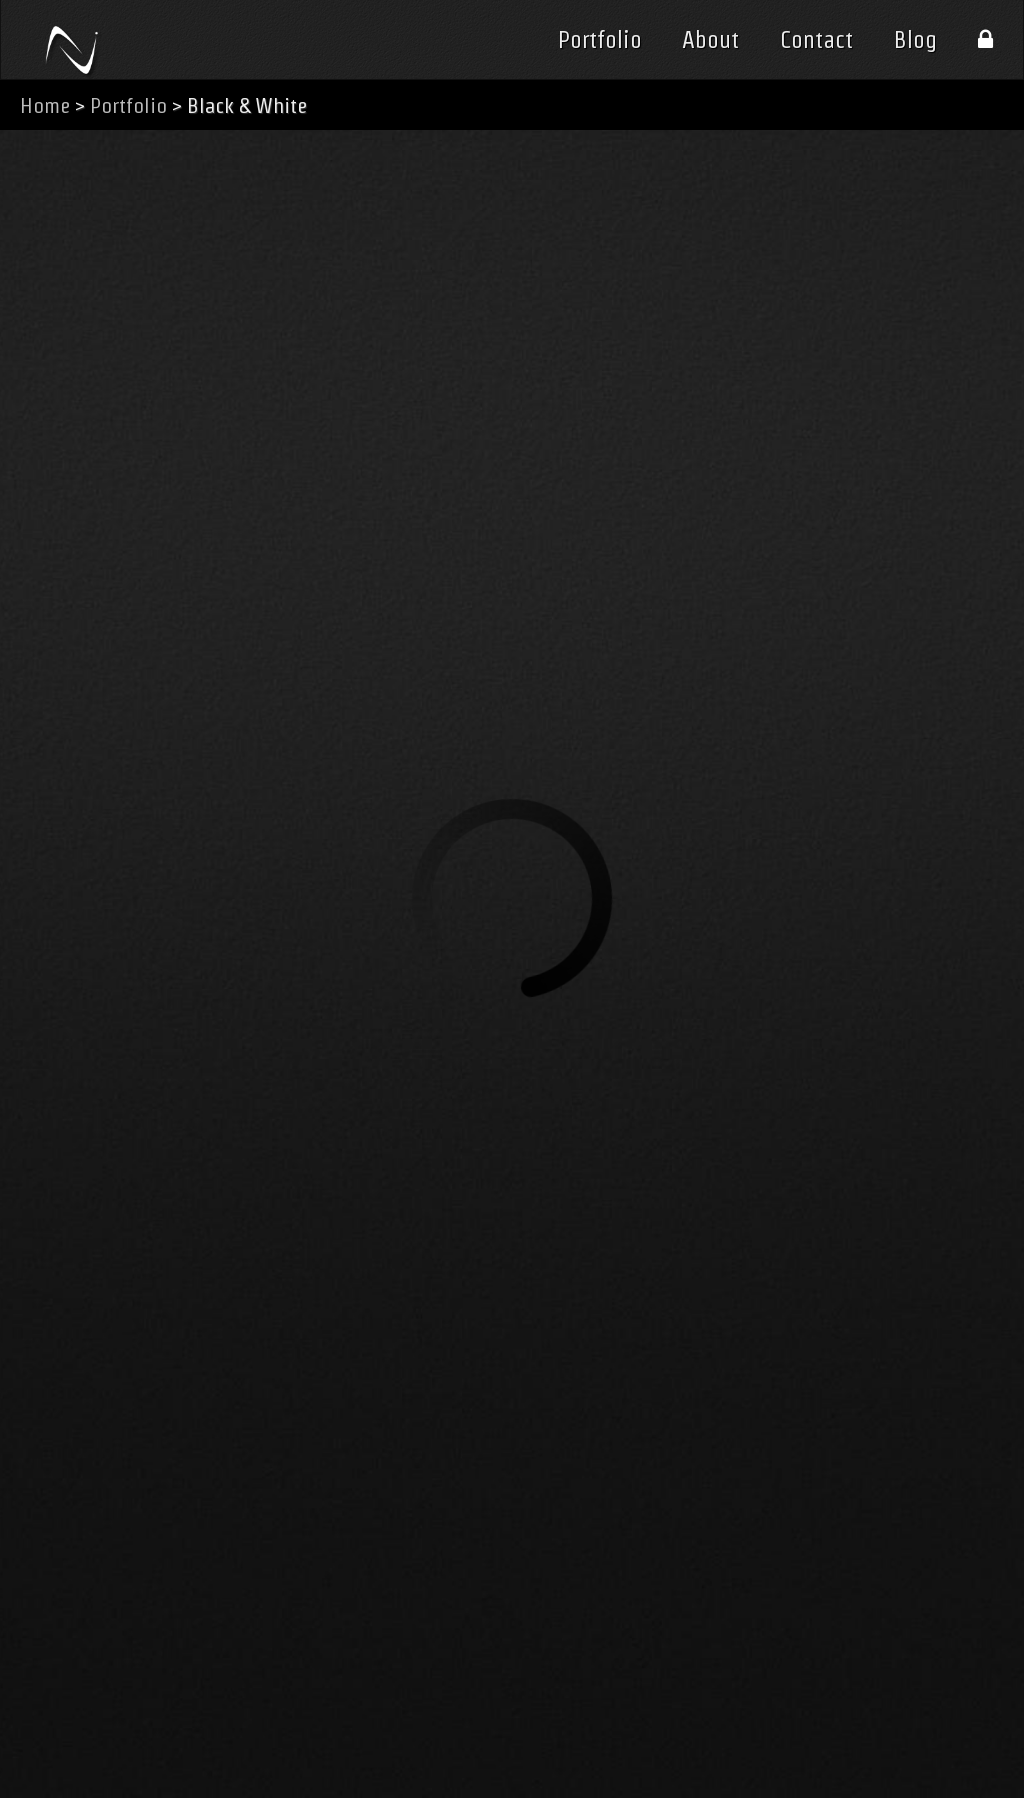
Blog (915, 40)
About (710, 40)
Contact (816, 40)
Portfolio (600, 40)
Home (45, 105)
